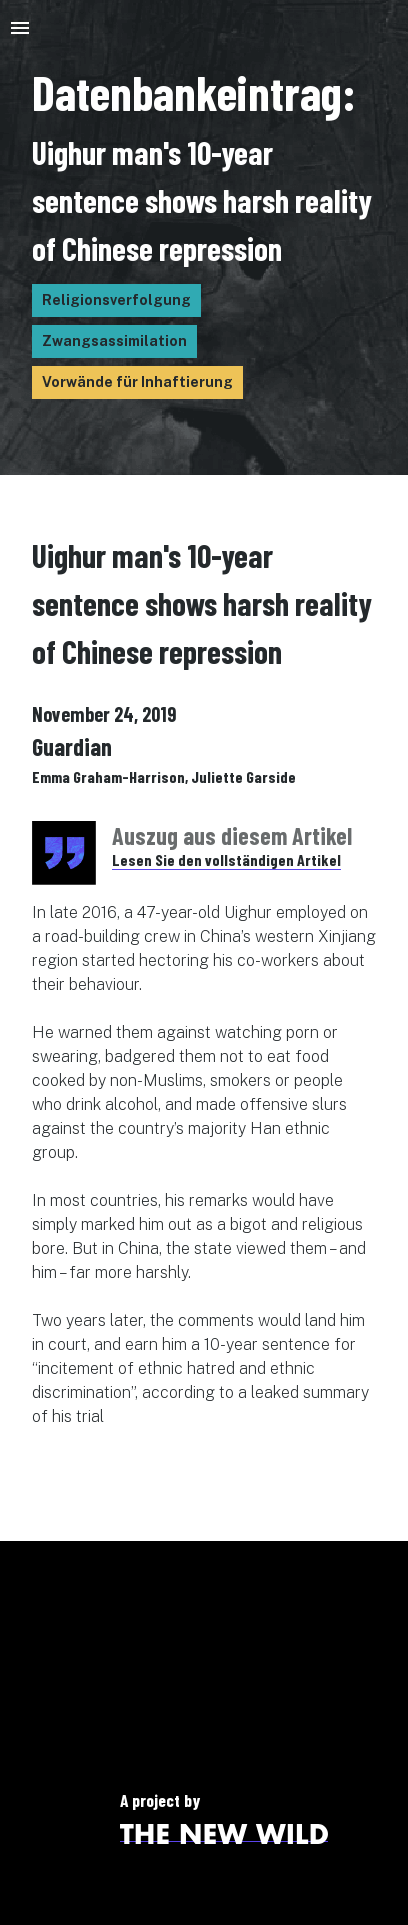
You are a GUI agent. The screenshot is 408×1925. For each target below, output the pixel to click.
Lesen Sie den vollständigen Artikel (226, 859)
